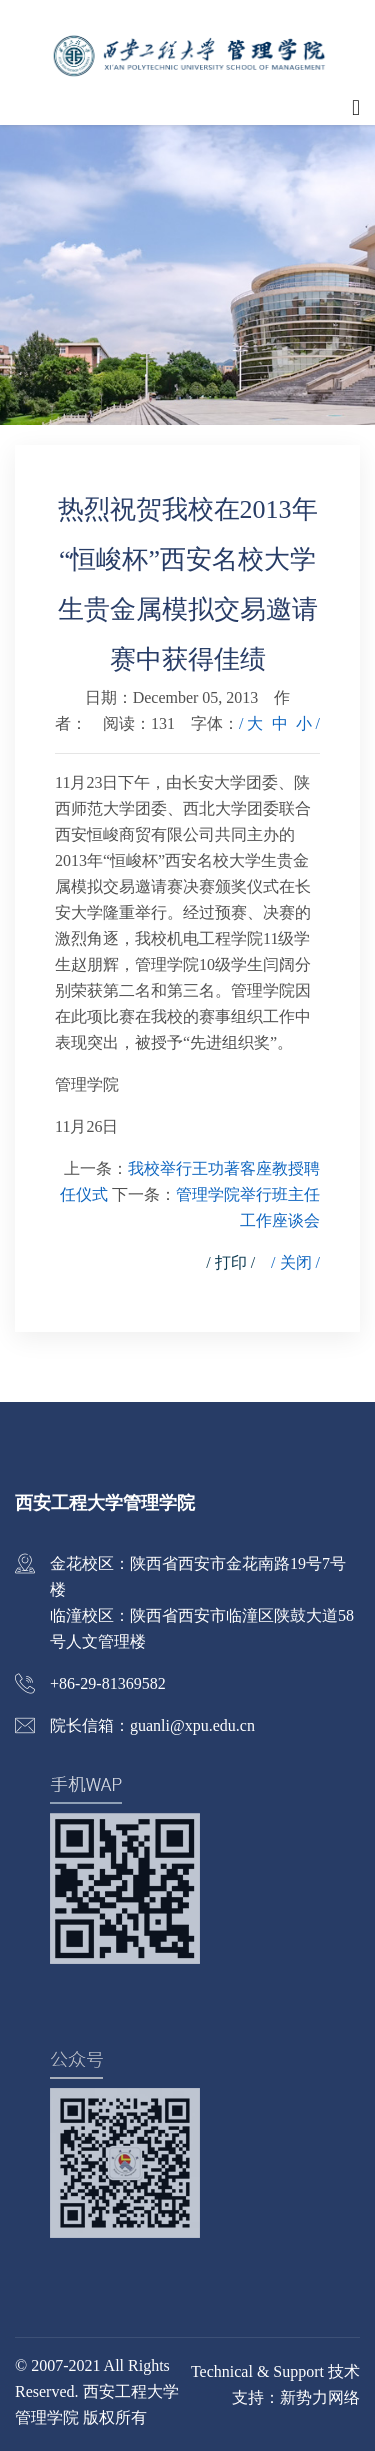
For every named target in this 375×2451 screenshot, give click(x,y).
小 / (308, 723)
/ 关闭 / (295, 1262)
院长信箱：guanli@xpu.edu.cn (152, 1725)
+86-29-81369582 (108, 1683)
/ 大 (251, 723)
